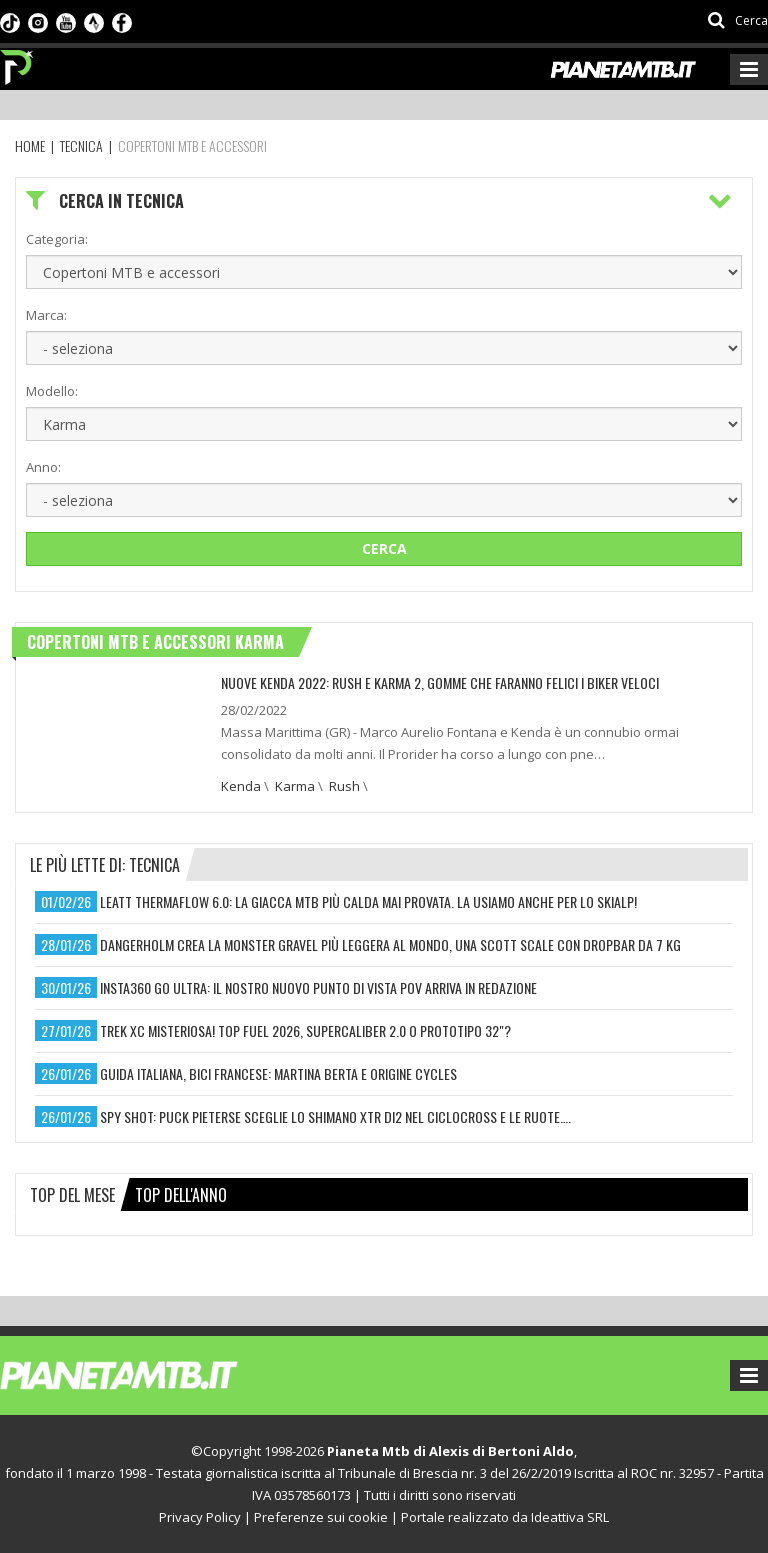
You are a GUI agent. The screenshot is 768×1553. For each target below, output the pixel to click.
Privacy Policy (200, 1517)
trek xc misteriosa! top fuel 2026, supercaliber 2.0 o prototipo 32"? (305, 1030)
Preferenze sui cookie (321, 1517)
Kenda (241, 786)
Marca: (46, 315)
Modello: (52, 391)
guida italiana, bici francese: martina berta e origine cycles (278, 1073)
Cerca (384, 548)
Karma (295, 786)
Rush (344, 786)
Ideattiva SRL (570, 1517)
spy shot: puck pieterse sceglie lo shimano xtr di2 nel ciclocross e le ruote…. (335, 1116)
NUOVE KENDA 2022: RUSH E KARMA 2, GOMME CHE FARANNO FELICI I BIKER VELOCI (440, 682)
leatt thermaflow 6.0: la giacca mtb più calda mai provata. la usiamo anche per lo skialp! (368, 901)
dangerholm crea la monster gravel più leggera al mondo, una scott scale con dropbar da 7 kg (390, 944)
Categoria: (57, 239)
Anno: (43, 467)
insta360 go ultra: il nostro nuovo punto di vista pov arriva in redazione (318, 987)
